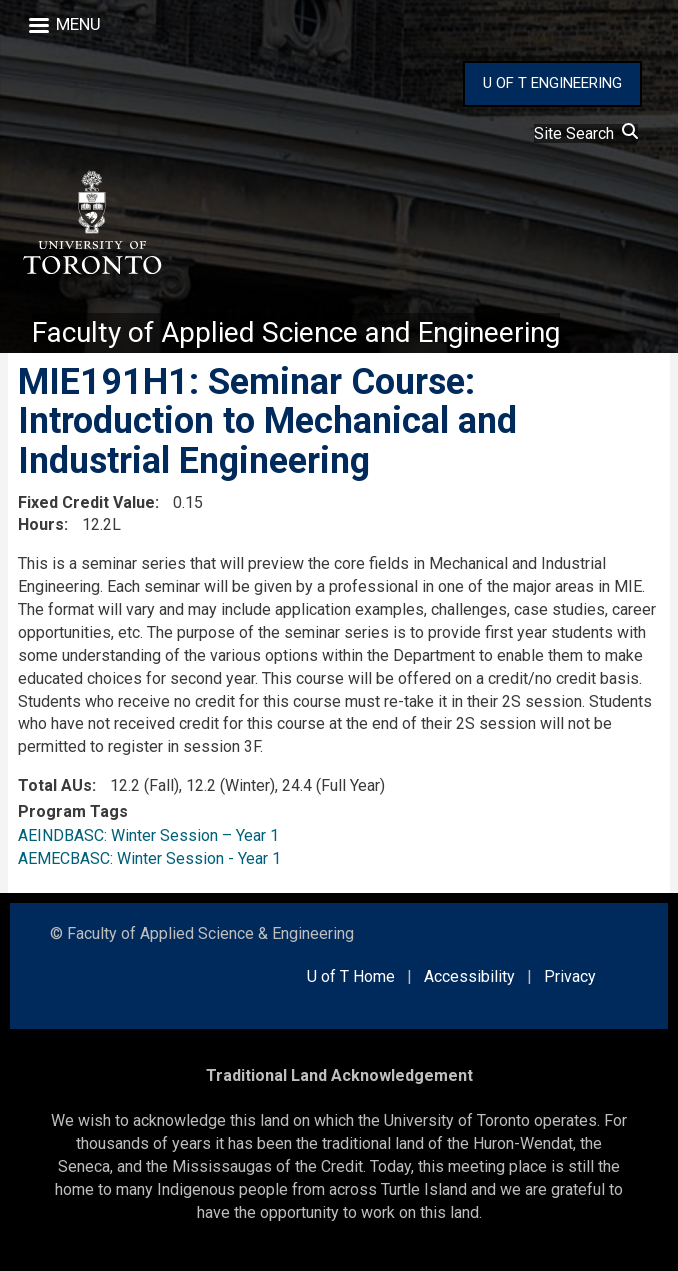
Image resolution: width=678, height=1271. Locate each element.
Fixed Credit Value (86, 502)
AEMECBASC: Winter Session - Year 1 (149, 858)
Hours (41, 524)
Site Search (586, 133)
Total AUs (55, 785)
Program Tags (73, 811)
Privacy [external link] (570, 976)
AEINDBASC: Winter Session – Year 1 (148, 835)
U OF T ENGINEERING (552, 83)
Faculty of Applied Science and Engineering (296, 332)
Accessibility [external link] (469, 976)
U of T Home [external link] (351, 976)
